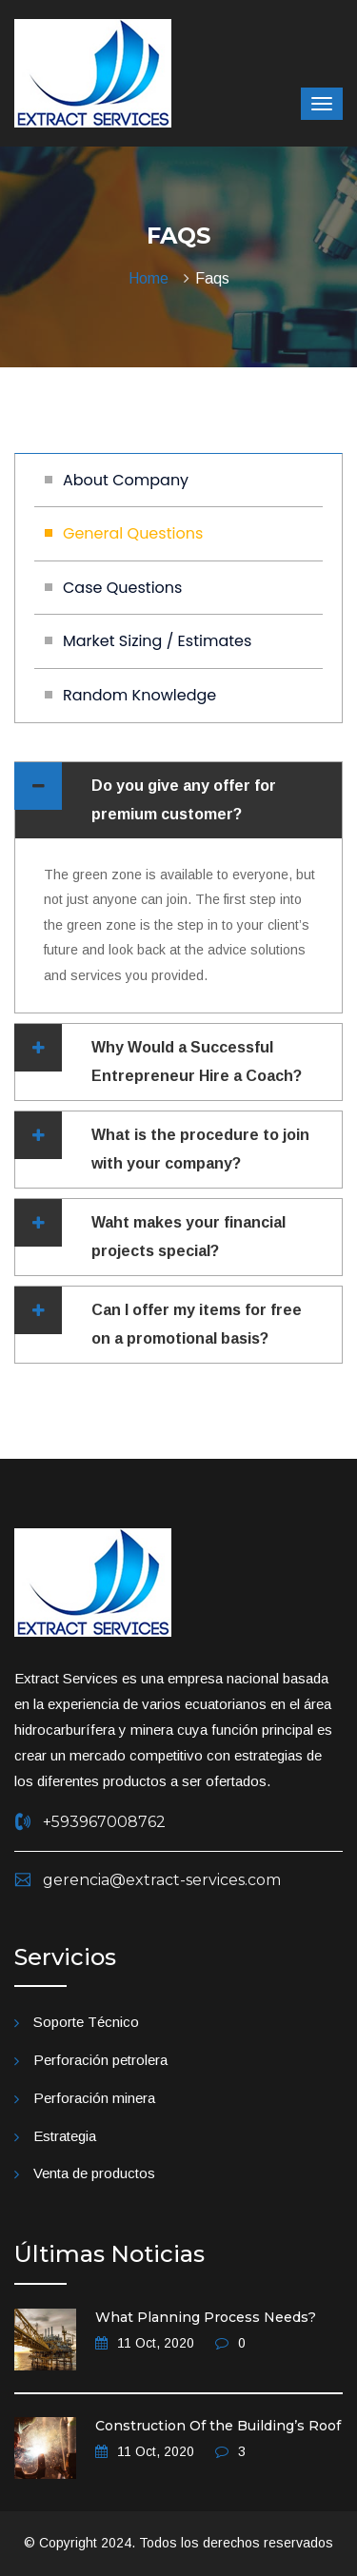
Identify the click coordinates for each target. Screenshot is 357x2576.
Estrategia (64, 2136)
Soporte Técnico (86, 2022)
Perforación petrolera (100, 2060)
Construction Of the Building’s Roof (218, 2425)
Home (152, 278)
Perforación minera (94, 2098)
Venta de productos (94, 2173)
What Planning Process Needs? (205, 2317)
